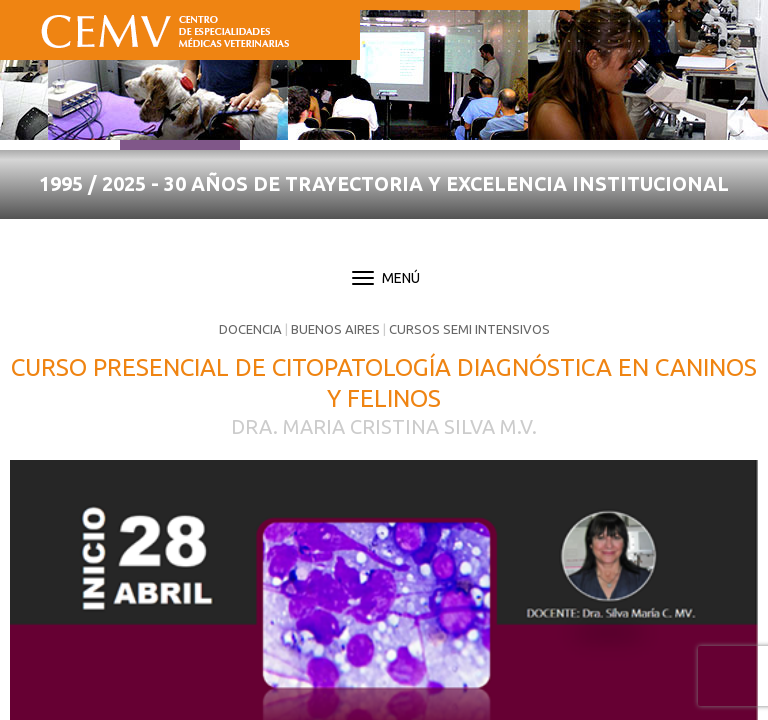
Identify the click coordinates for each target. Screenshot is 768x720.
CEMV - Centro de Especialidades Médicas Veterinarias (165, 27)
